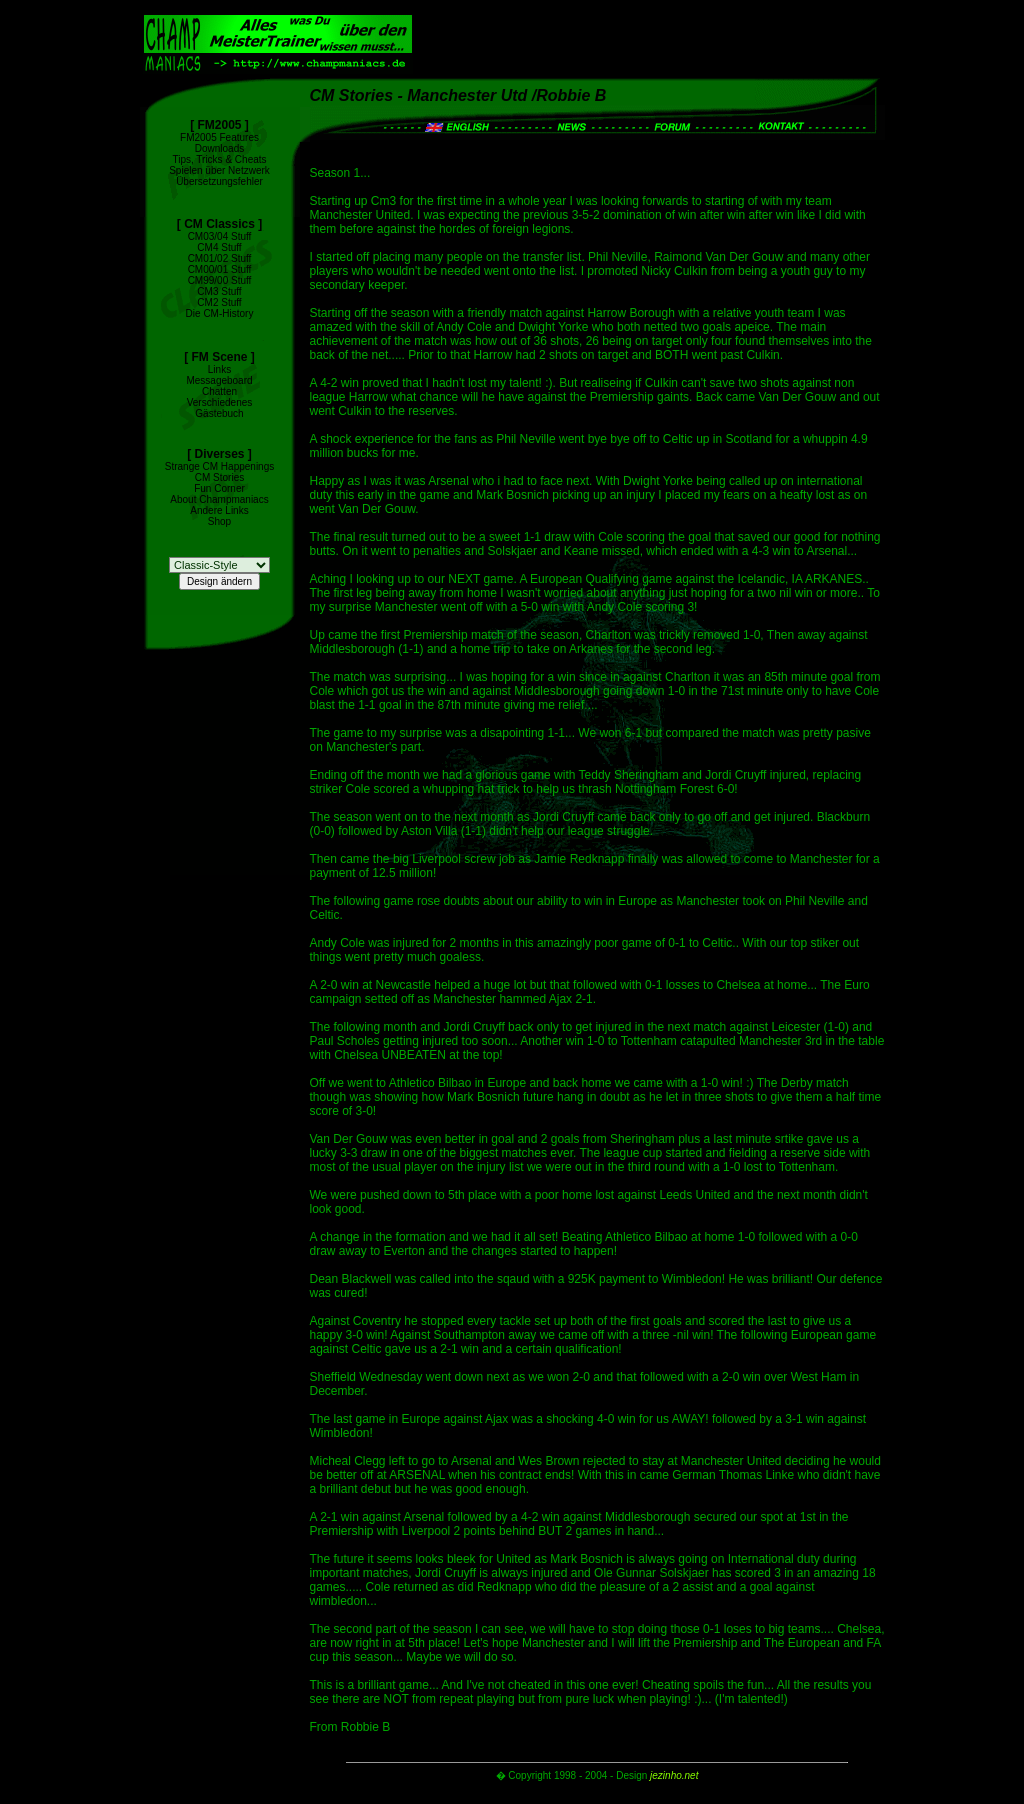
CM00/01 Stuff (220, 269)
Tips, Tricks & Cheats (219, 159)
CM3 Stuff (219, 291)
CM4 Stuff (219, 247)
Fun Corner (219, 488)
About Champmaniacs (219, 499)
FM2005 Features (219, 137)
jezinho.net (674, 1775)
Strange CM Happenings (220, 466)
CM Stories (219, 477)
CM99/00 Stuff (220, 280)
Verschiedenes (220, 402)
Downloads (219, 148)
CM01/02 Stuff (220, 258)
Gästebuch (219, 413)
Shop (219, 521)
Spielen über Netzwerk (219, 170)
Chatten (219, 391)
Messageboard (219, 380)
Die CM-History (220, 313)
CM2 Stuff (219, 302)
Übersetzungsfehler (219, 181)
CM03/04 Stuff (220, 236)
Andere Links (219, 510)
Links (219, 369)
